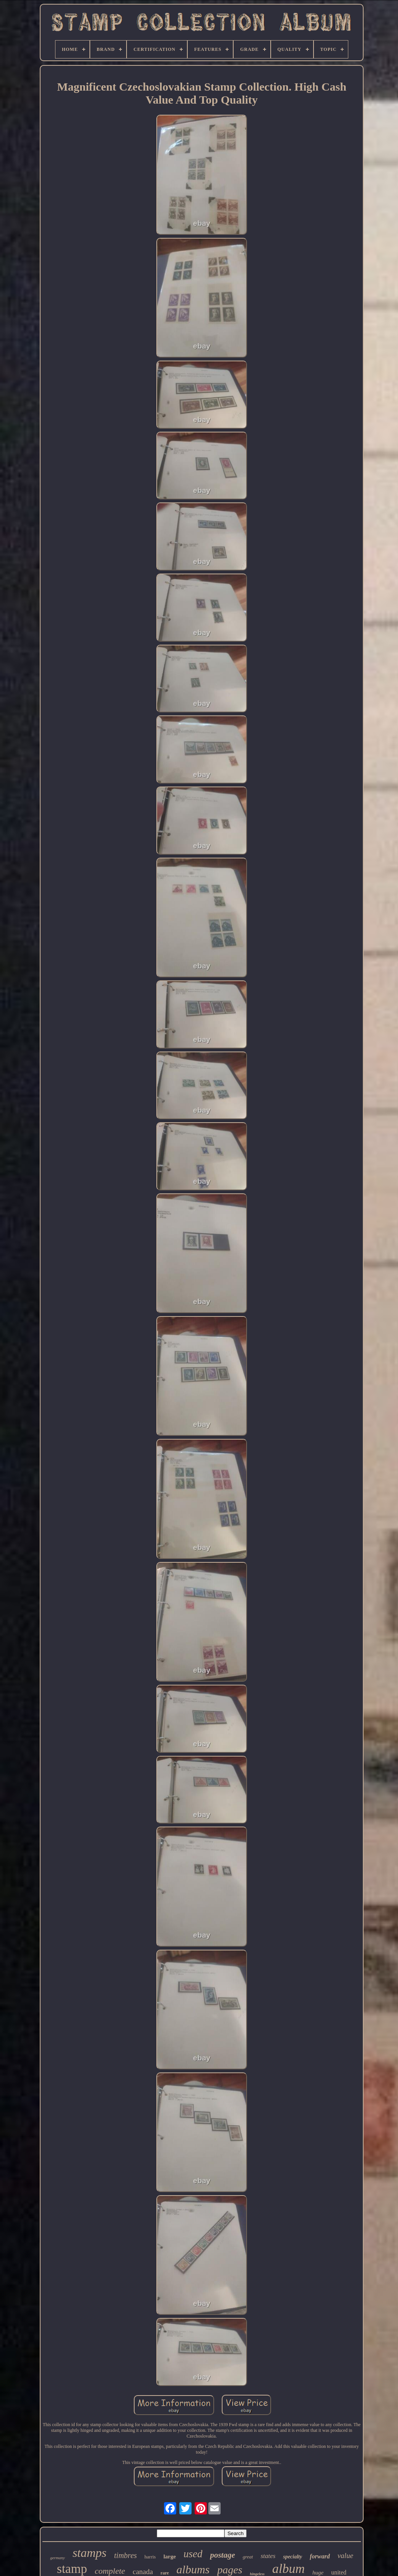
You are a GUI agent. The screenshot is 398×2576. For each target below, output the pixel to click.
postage (222, 2555)
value (345, 2556)
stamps (90, 2553)
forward (320, 2556)
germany (57, 2557)
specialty (292, 2557)
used (193, 2554)
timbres (125, 2555)
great (248, 2557)
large (169, 2556)
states (268, 2556)
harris (150, 2557)
